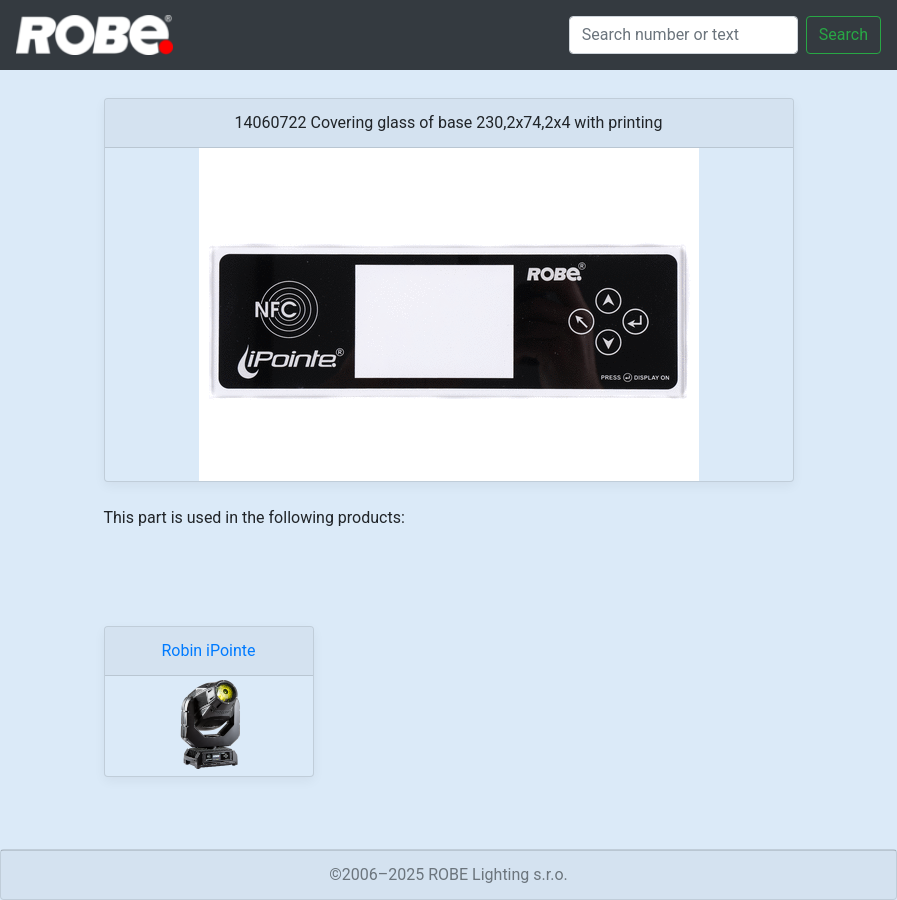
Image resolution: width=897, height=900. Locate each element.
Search (843, 34)
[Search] (683, 35)
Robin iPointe (208, 650)
